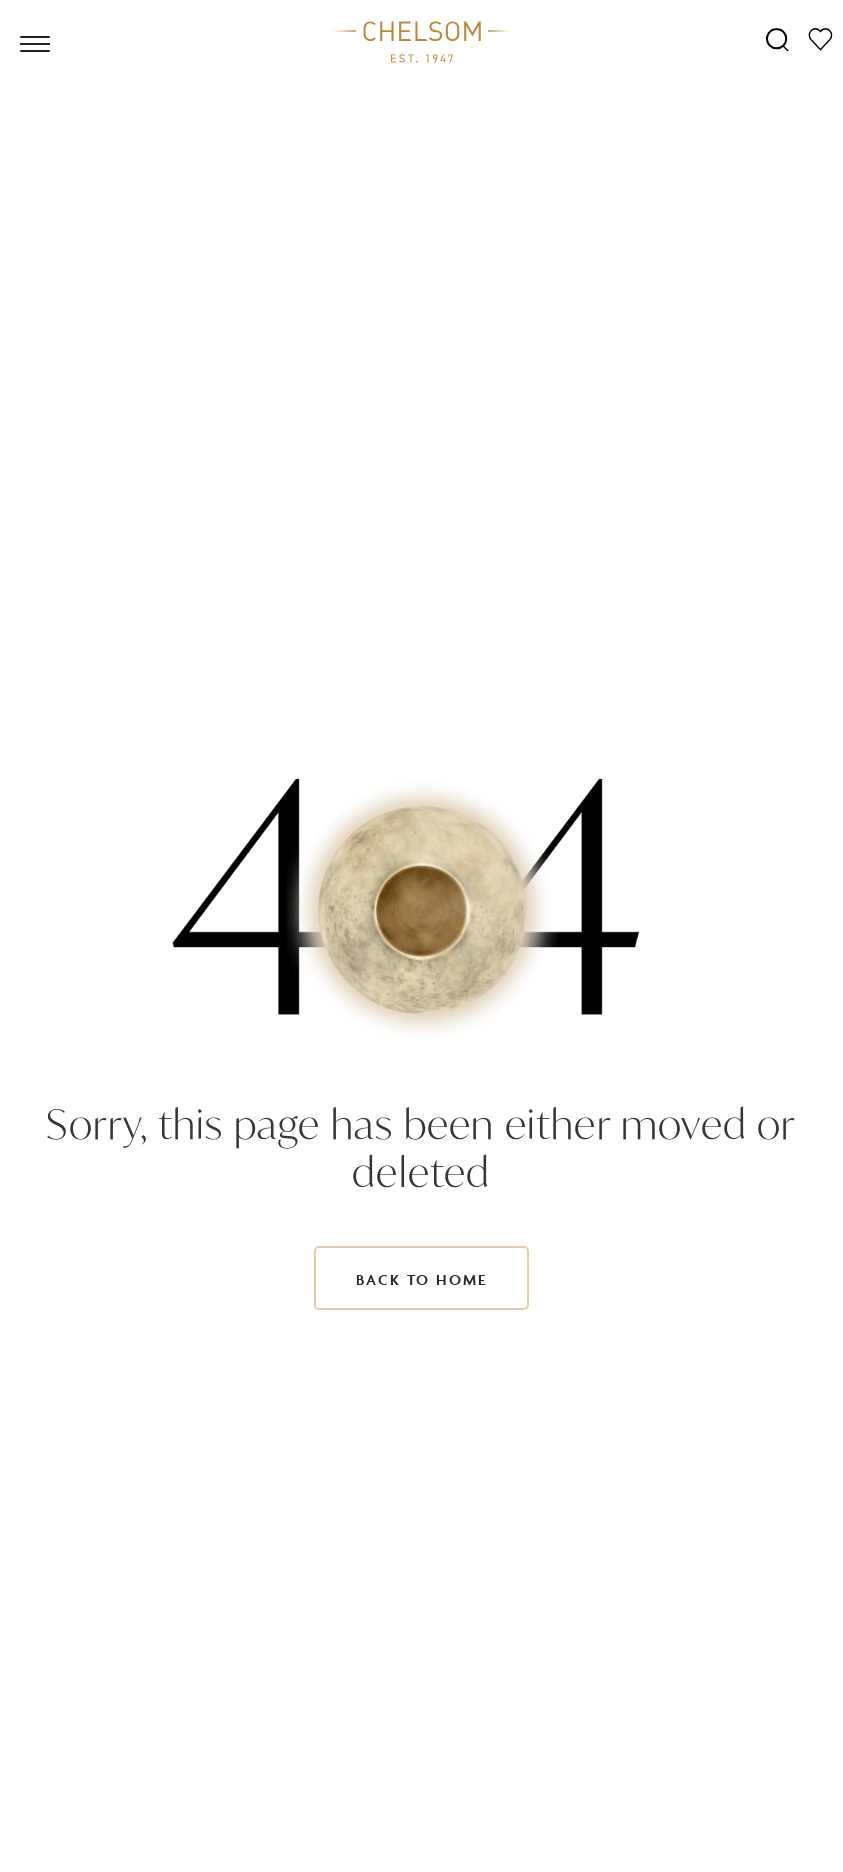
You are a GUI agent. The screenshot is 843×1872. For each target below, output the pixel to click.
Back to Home (421, 1279)
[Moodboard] (820, 38)
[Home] (422, 41)
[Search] (777, 38)
